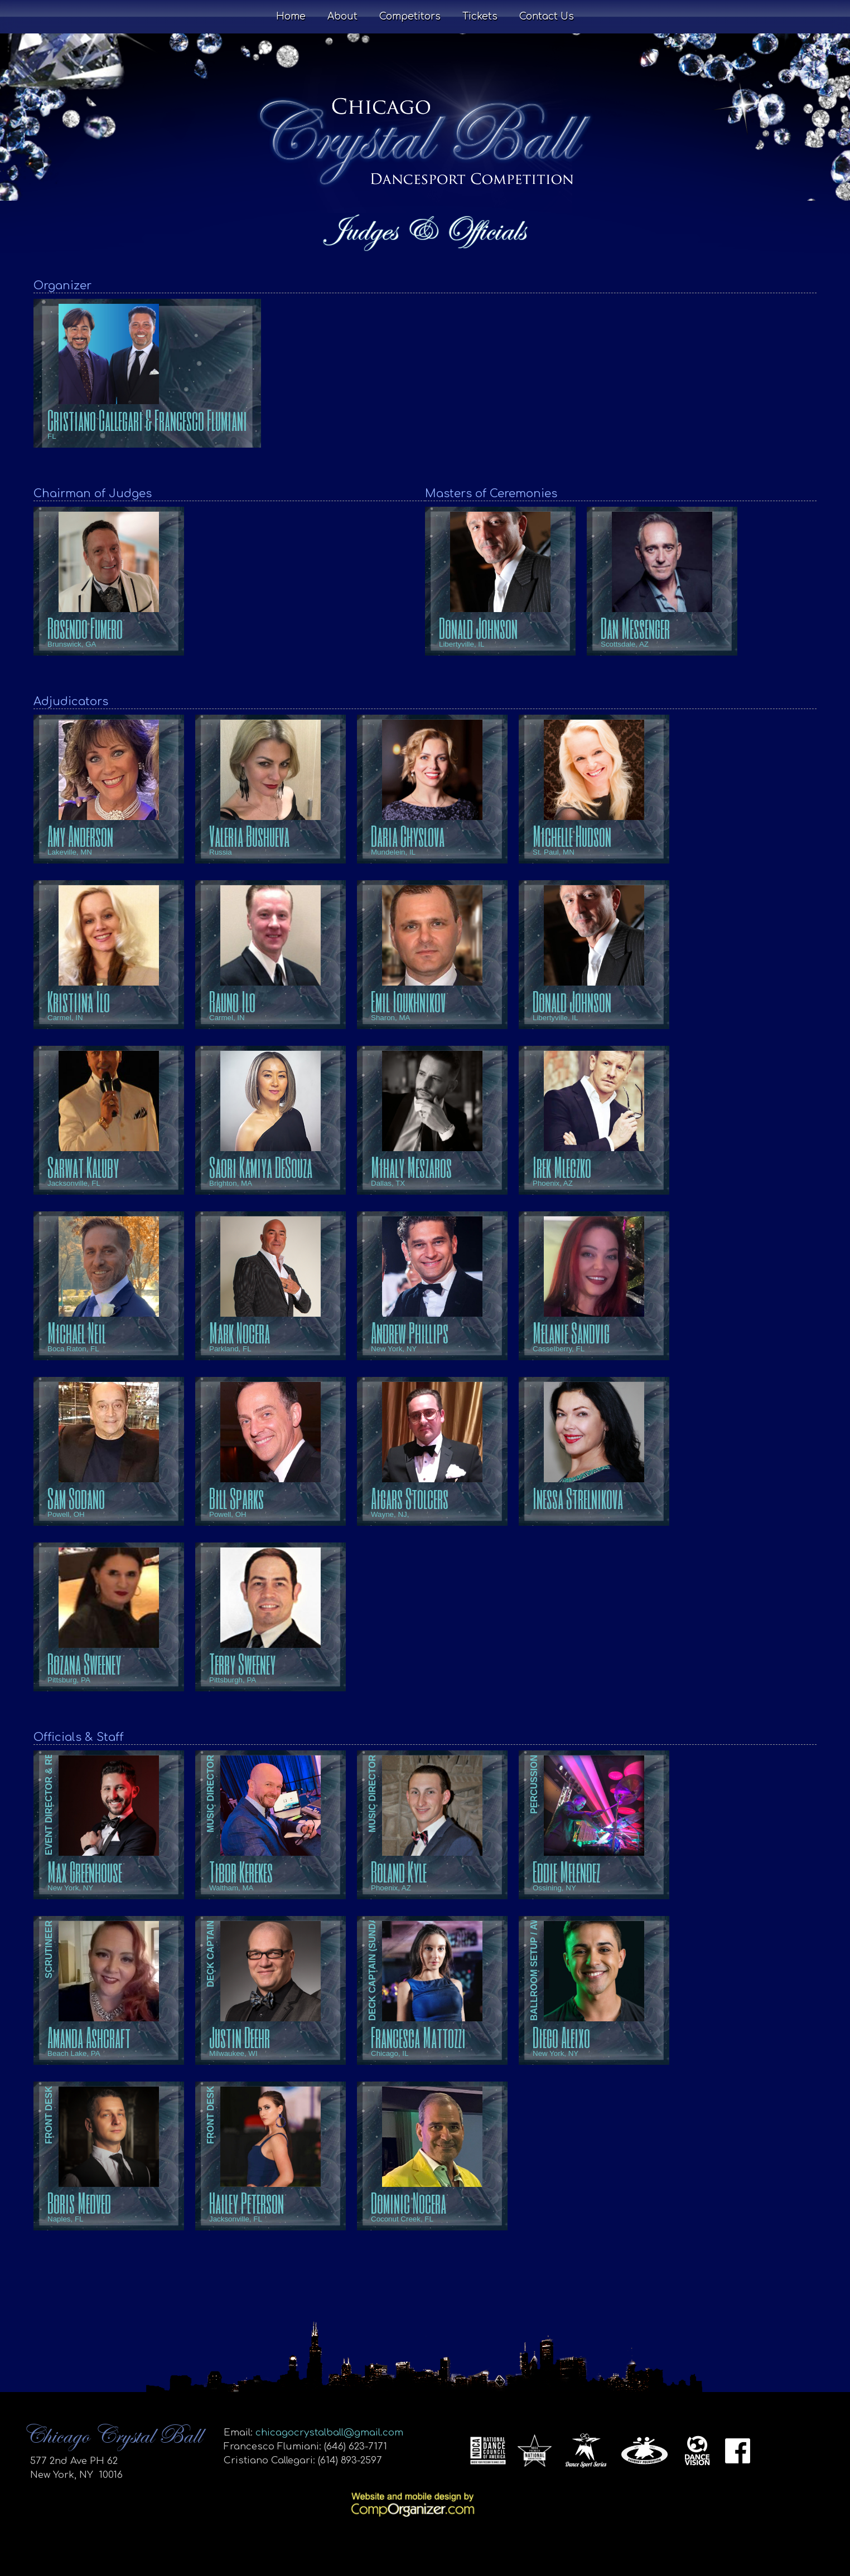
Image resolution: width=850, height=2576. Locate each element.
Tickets (480, 16)
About (342, 16)
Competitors (410, 16)
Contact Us (546, 16)
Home (291, 16)
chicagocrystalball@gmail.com (329, 2432)
